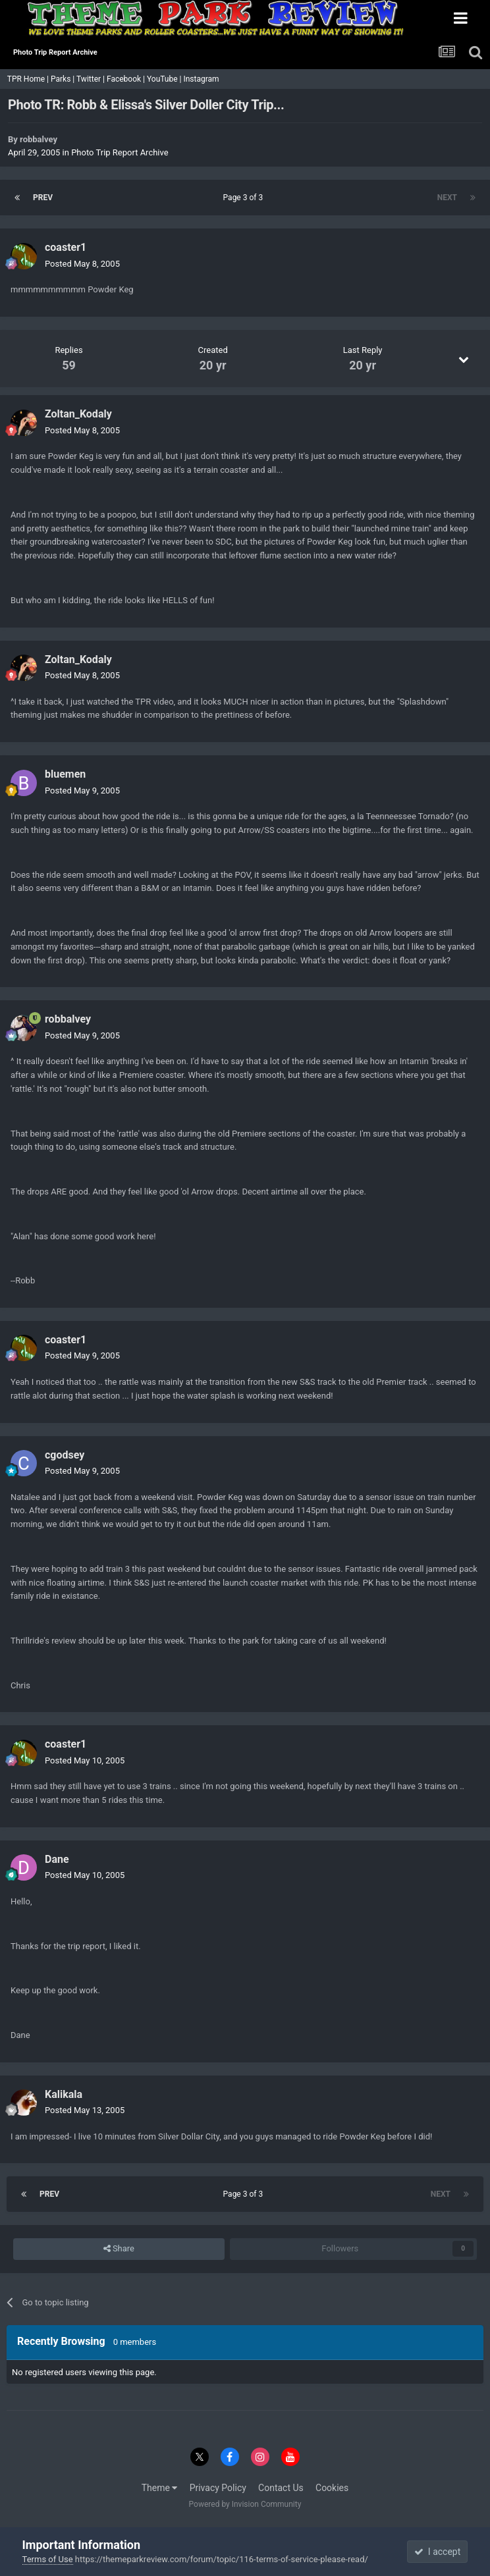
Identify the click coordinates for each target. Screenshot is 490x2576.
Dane (57, 1859)
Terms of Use (47, 2559)
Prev (43, 197)
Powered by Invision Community (245, 2504)
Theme (160, 2487)
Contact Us (281, 2487)
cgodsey (64, 1455)
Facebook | (127, 79)
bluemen (65, 774)
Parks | (63, 79)
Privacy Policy (218, 2487)
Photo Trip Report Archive (119, 152)
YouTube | (165, 79)
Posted (82, 264)
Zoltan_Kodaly (78, 414)
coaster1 (65, 247)
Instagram (202, 79)
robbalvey (38, 139)
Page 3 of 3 (245, 197)
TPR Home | (27, 79)
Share (118, 2249)
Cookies (331, 2487)
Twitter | (91, 79)
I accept (437, 2551)
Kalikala (63, 2094)
